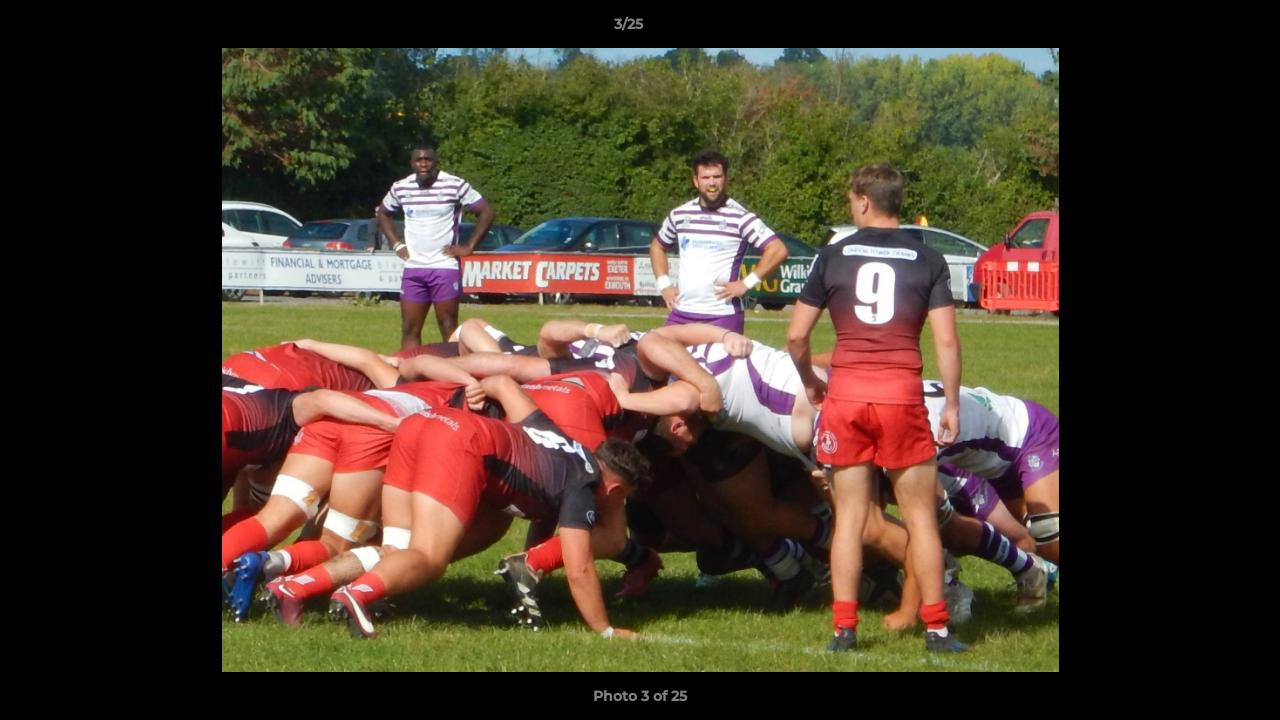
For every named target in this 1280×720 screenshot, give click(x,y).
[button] (1196, 29)
